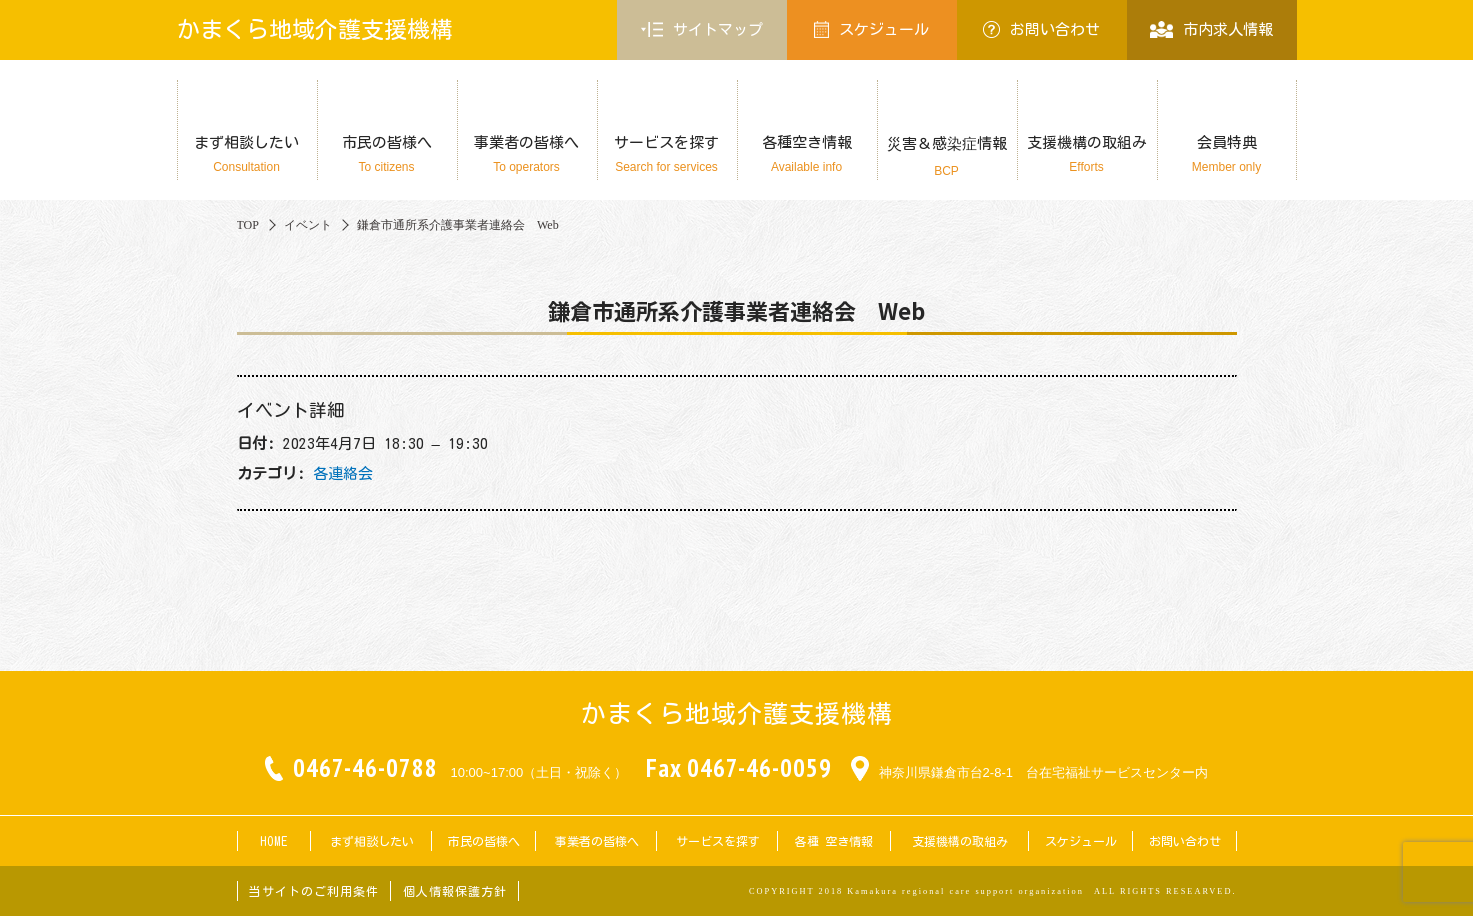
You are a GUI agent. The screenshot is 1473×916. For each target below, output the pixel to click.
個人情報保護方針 (455, 891)
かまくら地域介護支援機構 (315, 29)
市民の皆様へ (387, 154)
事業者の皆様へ (527, 154)
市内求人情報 (1211, 29)
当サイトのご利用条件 (314, 891)
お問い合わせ (1041, 29)
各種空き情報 (807, 154)
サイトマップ (702, 30)
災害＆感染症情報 (947, 157)
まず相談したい (247, 154)
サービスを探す (667, 154)
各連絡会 (343, 473)
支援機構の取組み (1087, 154)
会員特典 (1227, 154)
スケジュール (872, 29)
